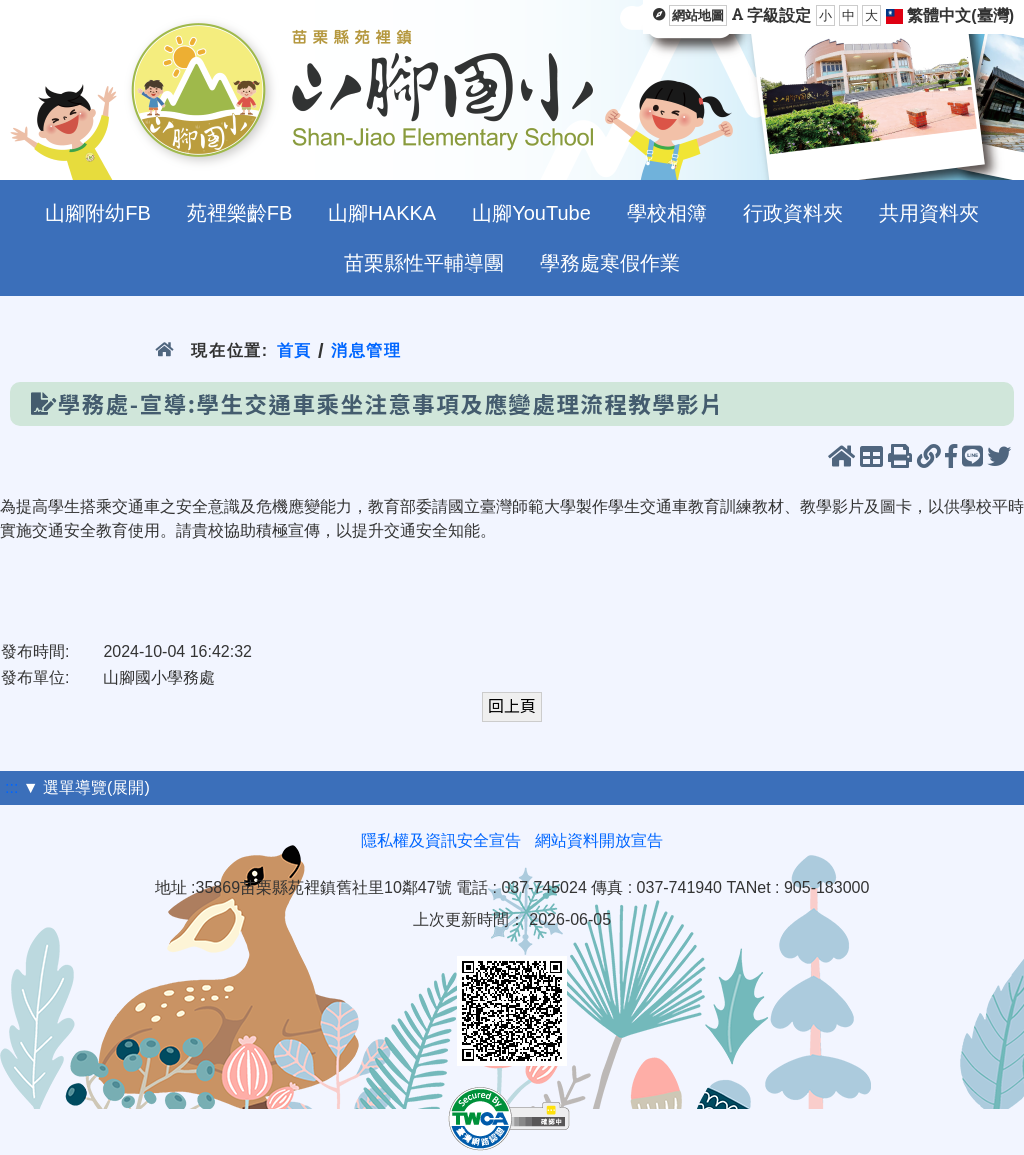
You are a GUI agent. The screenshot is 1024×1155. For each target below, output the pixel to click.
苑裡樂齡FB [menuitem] (240, 213)
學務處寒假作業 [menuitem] (610, 263)
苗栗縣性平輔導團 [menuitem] (424, 263)
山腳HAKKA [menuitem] (382, 213)
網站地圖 (698, 15)
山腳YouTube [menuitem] (531, 213)
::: (11, 787)
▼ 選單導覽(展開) (86, 787)
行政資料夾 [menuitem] (793, 213)
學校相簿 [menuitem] (667, 213)
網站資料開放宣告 (599, 840)
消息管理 (366, 350)
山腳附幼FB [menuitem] (98, 213)
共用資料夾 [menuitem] (929, 213)
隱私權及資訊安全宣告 (441, 840)
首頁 (294, 350)
